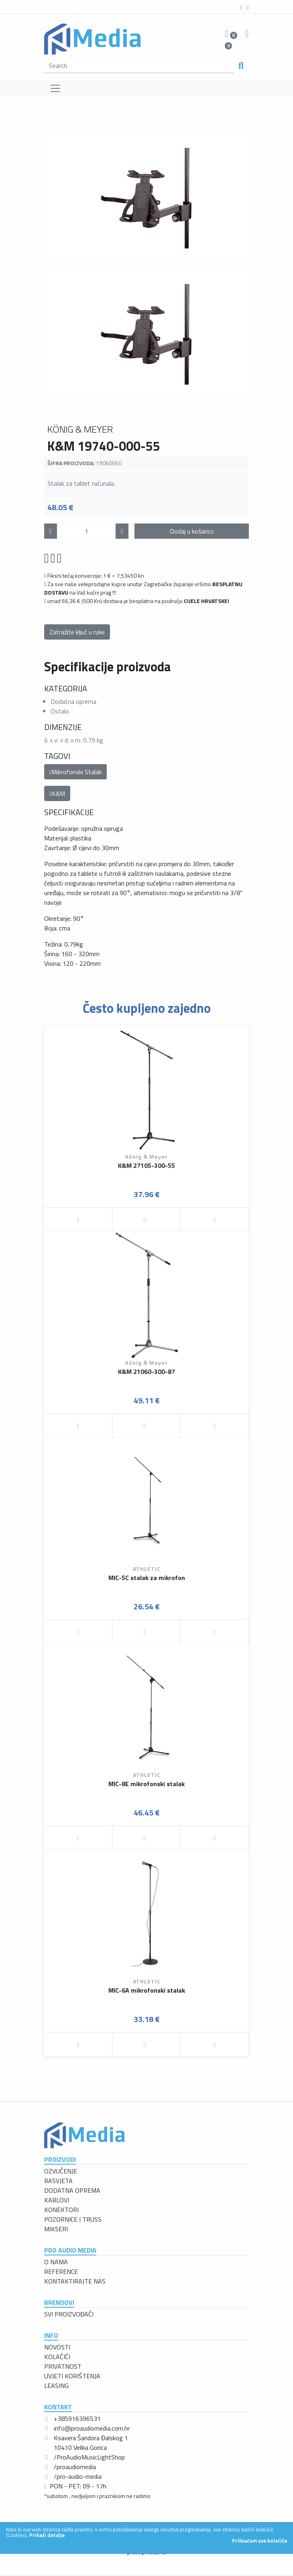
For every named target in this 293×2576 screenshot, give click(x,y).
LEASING (56, 2385)
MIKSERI (56, 2229)
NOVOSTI (57, 2347)
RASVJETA (58, 2181)
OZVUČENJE (60, 2171)
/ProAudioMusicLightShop (89, 2457)
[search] (139, 65)
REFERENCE (61, 2271)
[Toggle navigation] (55, 88)
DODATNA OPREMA (72, 2190)
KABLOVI (56, 2200)
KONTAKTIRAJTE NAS (75, 2281)
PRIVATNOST (62, 2366)
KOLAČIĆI (57, 2356)
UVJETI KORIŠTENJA (72, 2376)
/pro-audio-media (78, 2476)
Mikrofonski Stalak (75, 772)
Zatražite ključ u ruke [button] (77, 632)
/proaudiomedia (75, 2467)
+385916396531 (77, 2418)
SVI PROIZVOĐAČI (69, 2314)
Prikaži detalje (47, 2535)
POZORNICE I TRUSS (73, 2219)
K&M (57, 793)
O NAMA (56, 2262)
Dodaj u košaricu (192, 531)
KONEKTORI (61, 2209)
